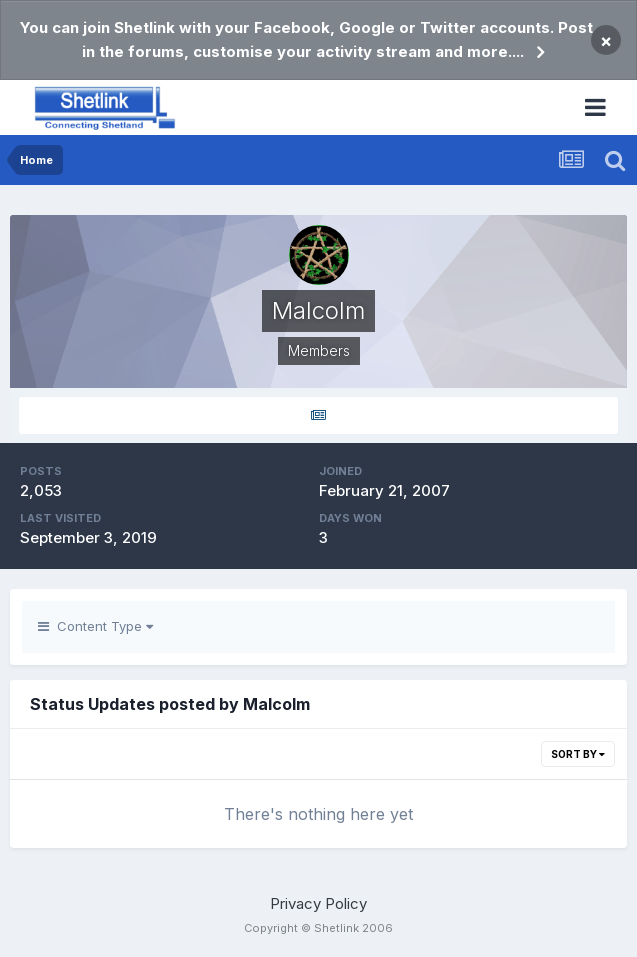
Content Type (95, 626)
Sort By (578, 754)
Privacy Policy (318, 903)
